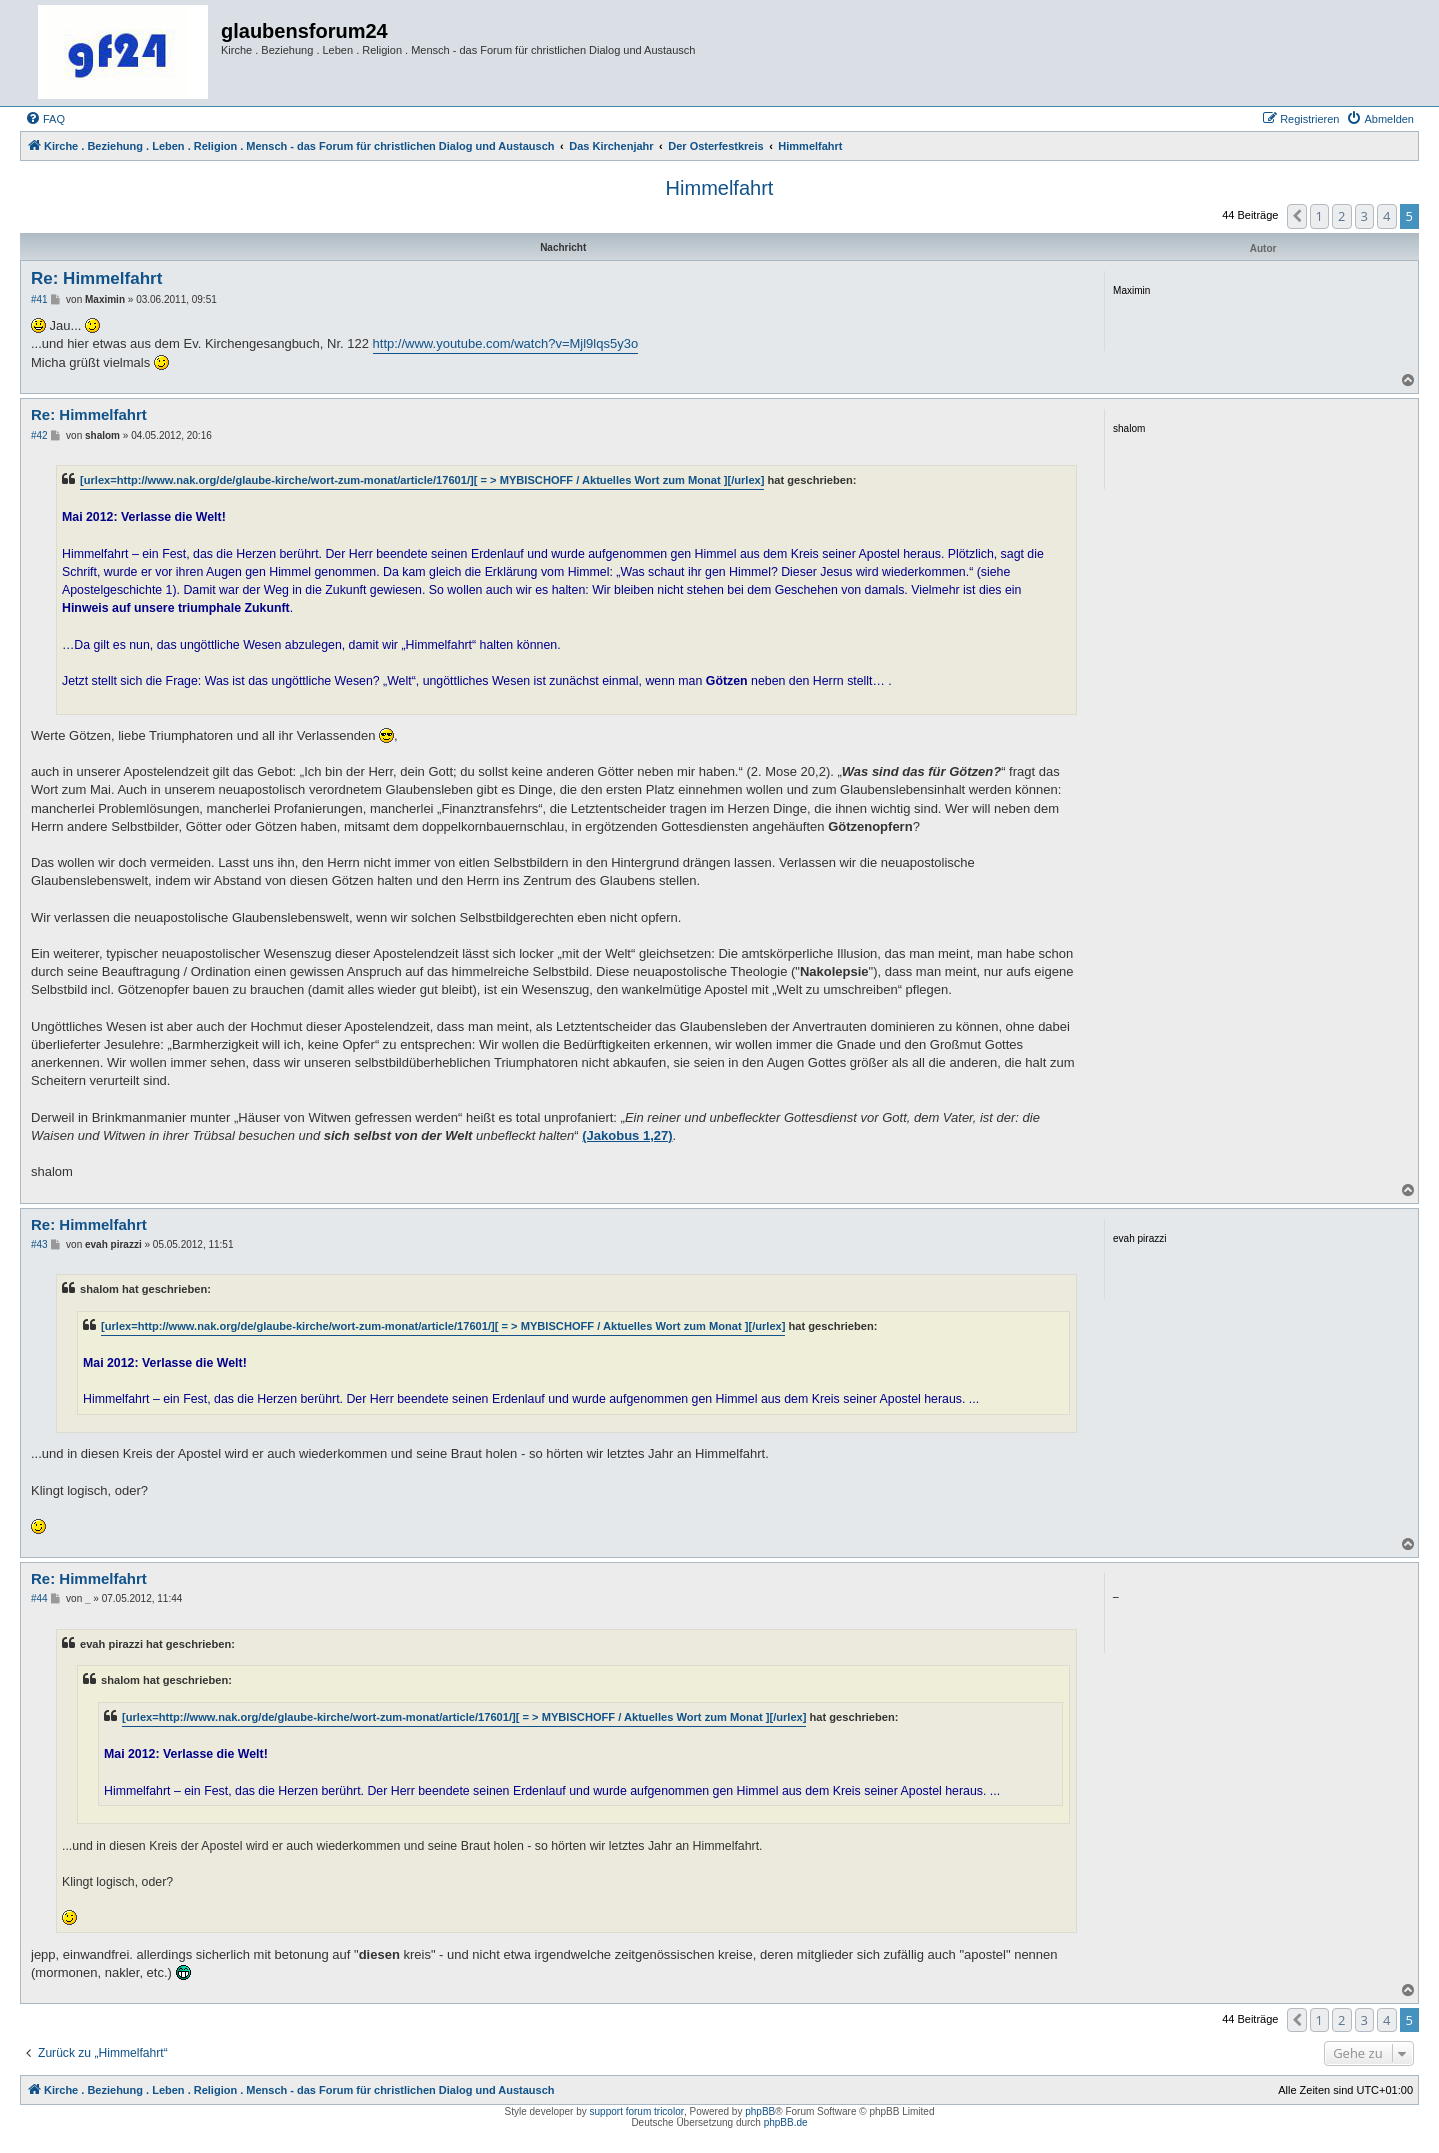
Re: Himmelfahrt (96, 278)
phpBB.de (786, 2122)
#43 (39, 1244)
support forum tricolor (637, 2111)
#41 (39, 299)
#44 (39, 1598)
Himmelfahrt (720, 188)
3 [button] (1364, 216)
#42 (39, 435)
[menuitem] (45, 119)
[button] (1297, 216)
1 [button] (1319, 216)
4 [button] (1386, 216)
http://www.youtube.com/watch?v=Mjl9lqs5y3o (506, 343)
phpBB (760, 2111)
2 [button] (1341, 216)
